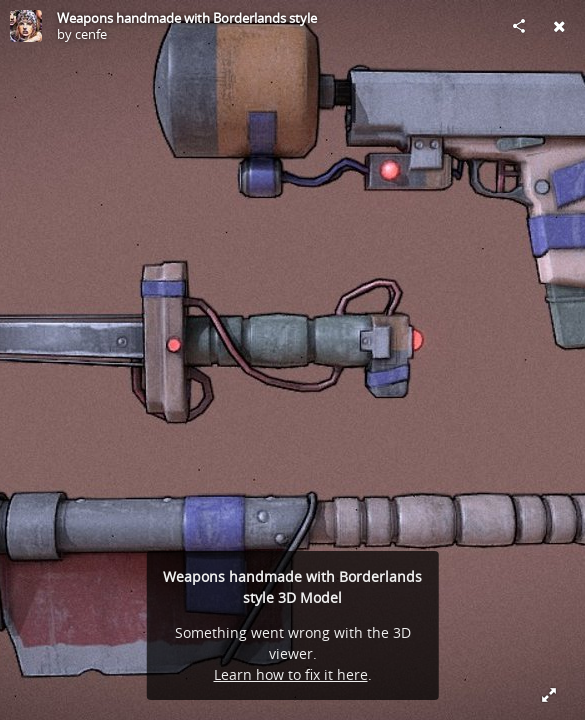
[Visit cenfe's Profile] (26, 26)
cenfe (91, 34)
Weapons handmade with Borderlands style (187, 18)
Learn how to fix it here (291, 674)
